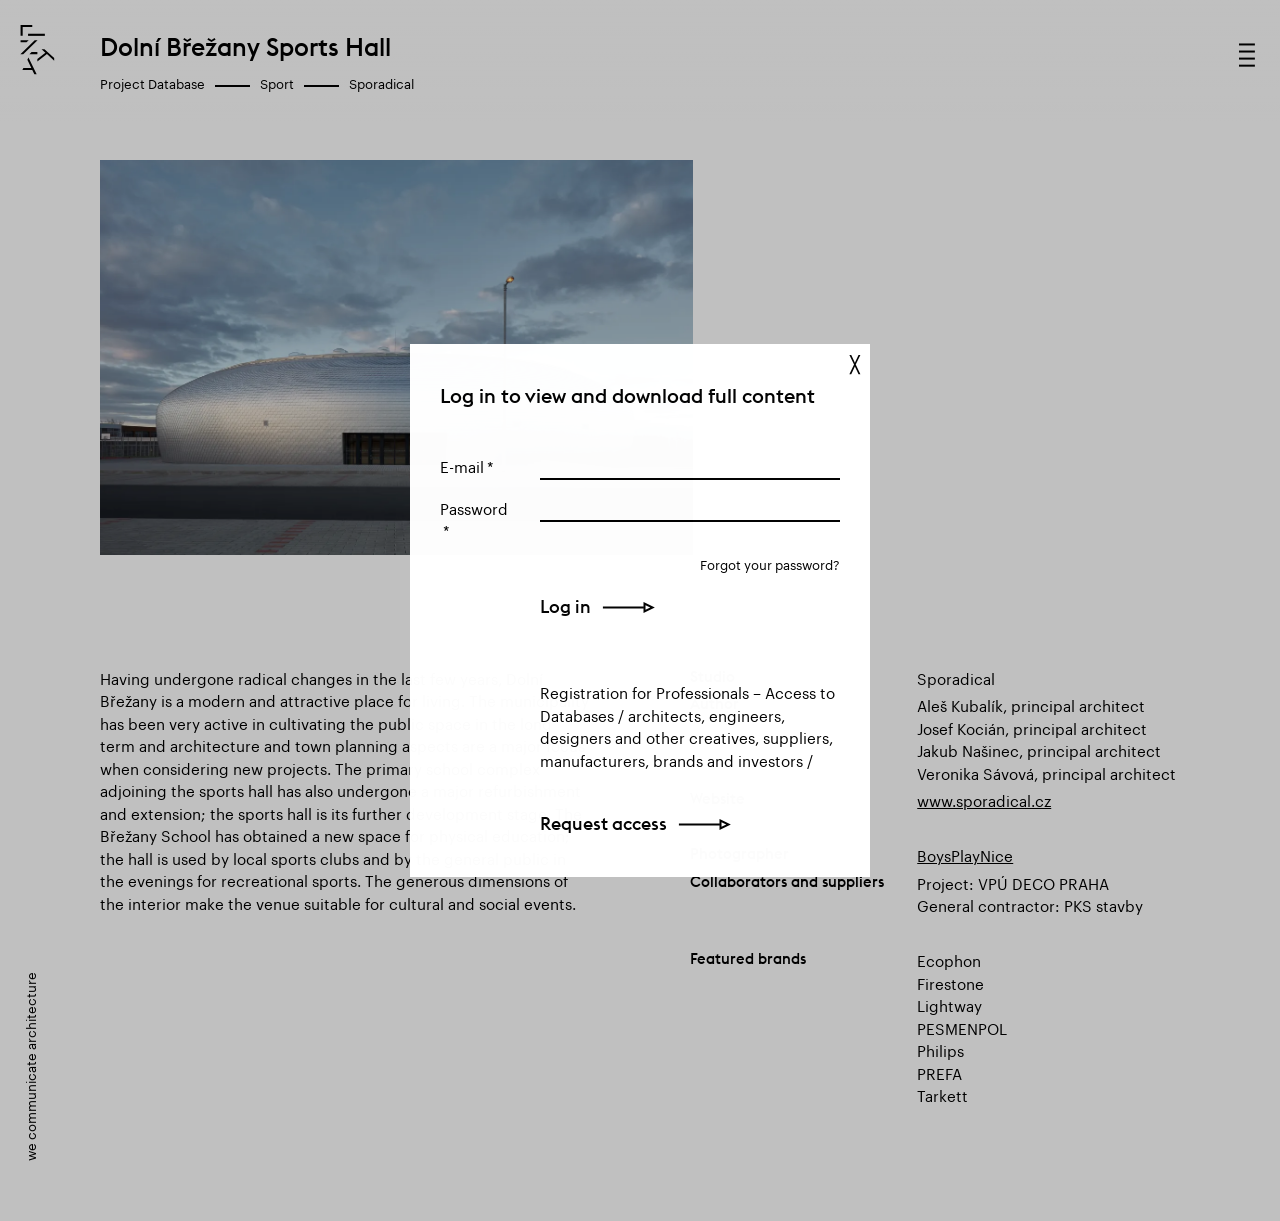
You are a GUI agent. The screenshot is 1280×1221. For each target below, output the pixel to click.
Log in (565, 606)
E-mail (462, 465)
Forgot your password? (770, 563)
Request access (603, 823)
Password (474, 507)
